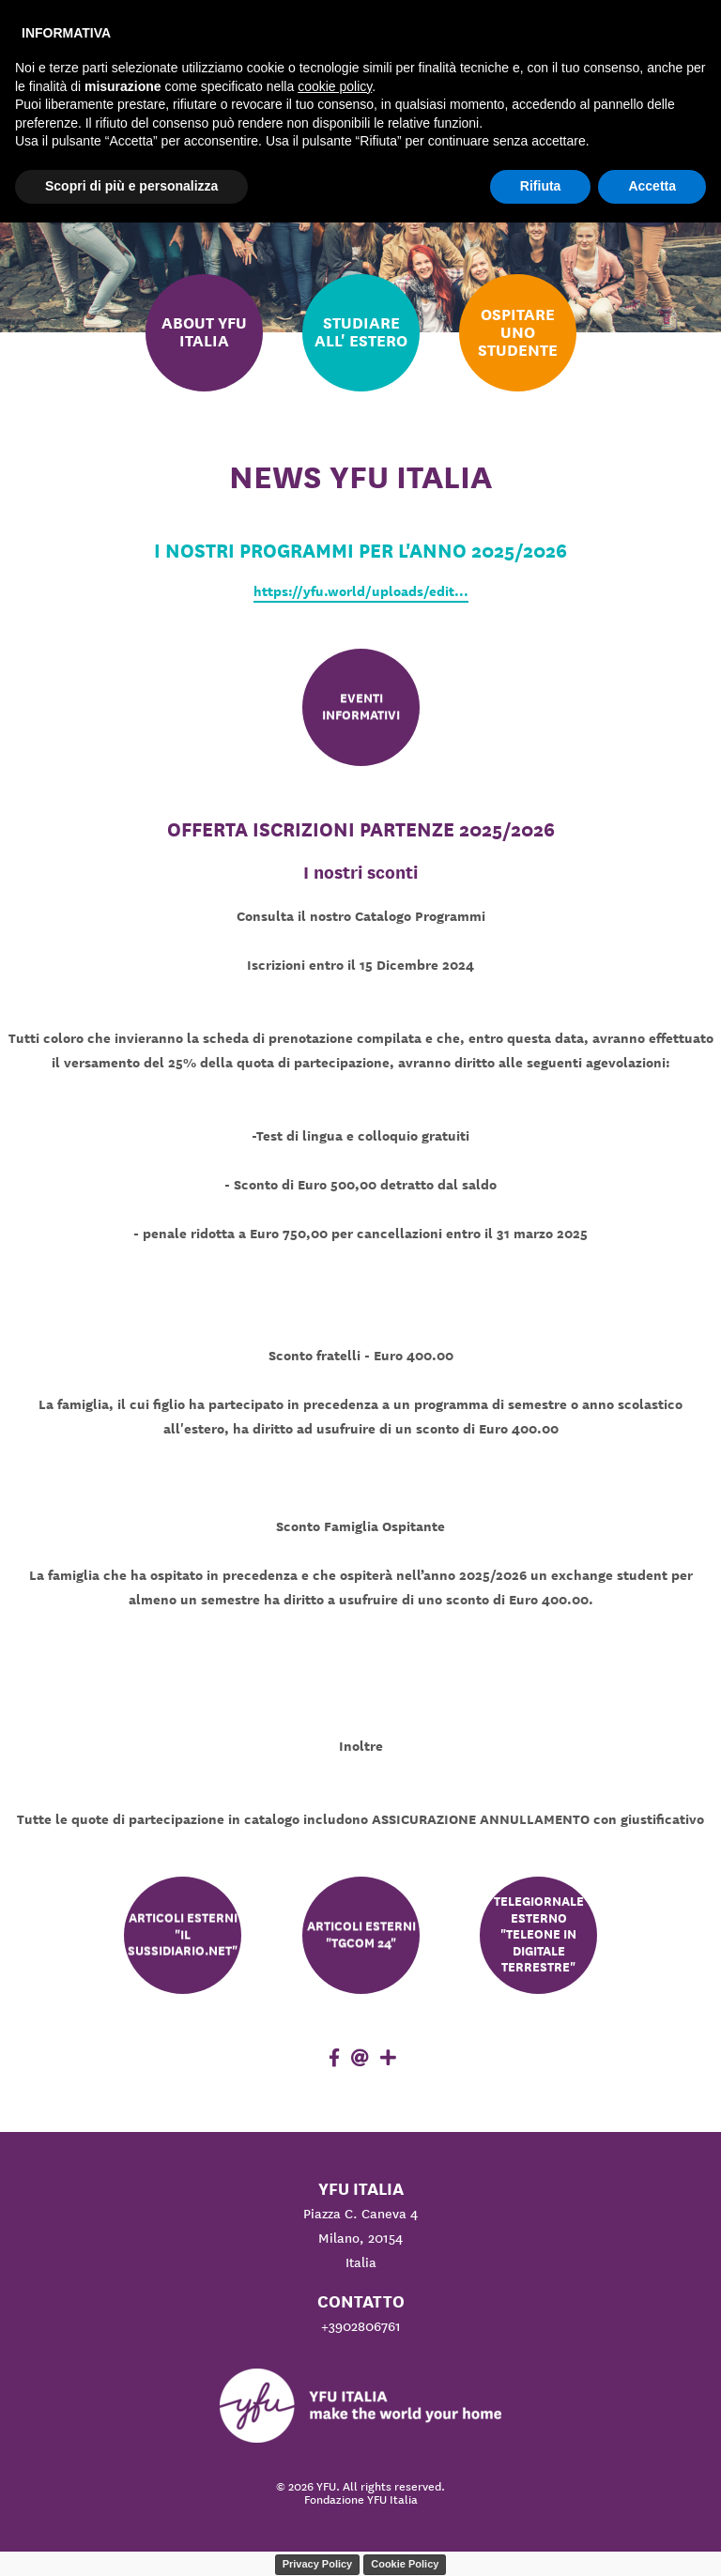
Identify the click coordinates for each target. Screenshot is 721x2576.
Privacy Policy (318, 2563)
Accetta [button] (652, 185)
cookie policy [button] (335, 86)
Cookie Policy (404, 2563)
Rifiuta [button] (540, 185)
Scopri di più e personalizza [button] (131, 185)
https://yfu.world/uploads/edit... (360, 591)
